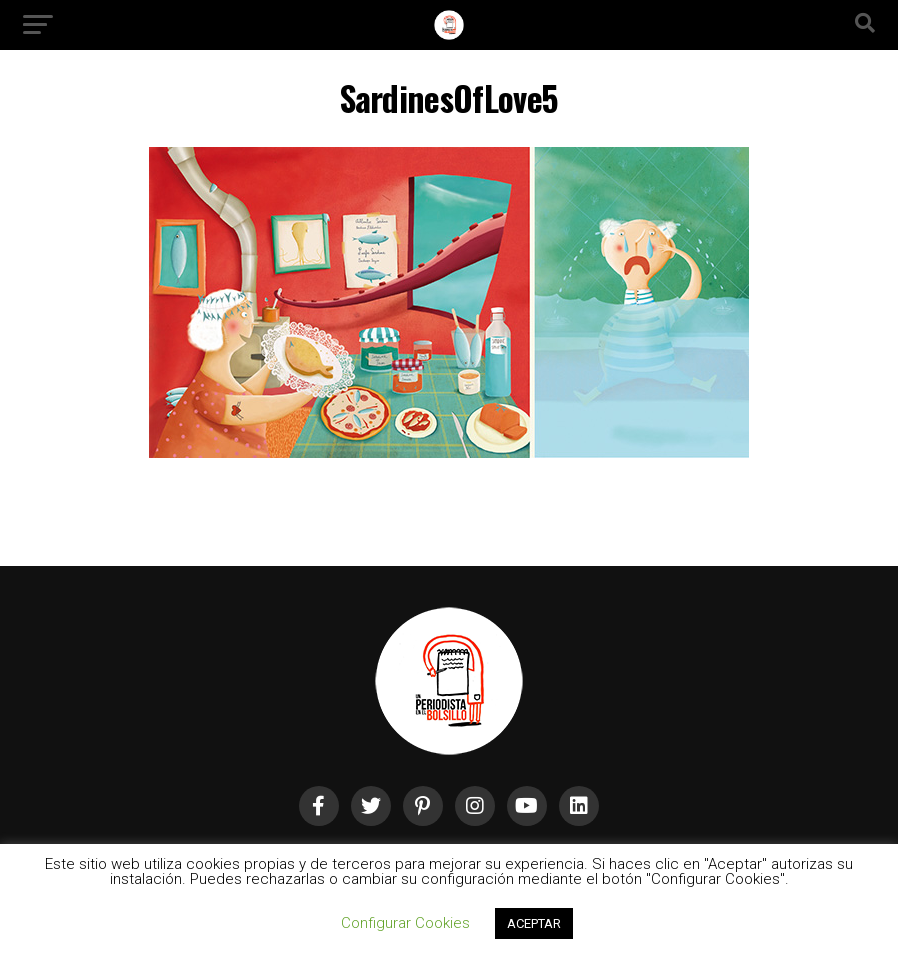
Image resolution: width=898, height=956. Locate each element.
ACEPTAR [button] (534, 923)
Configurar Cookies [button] (405, 923)
